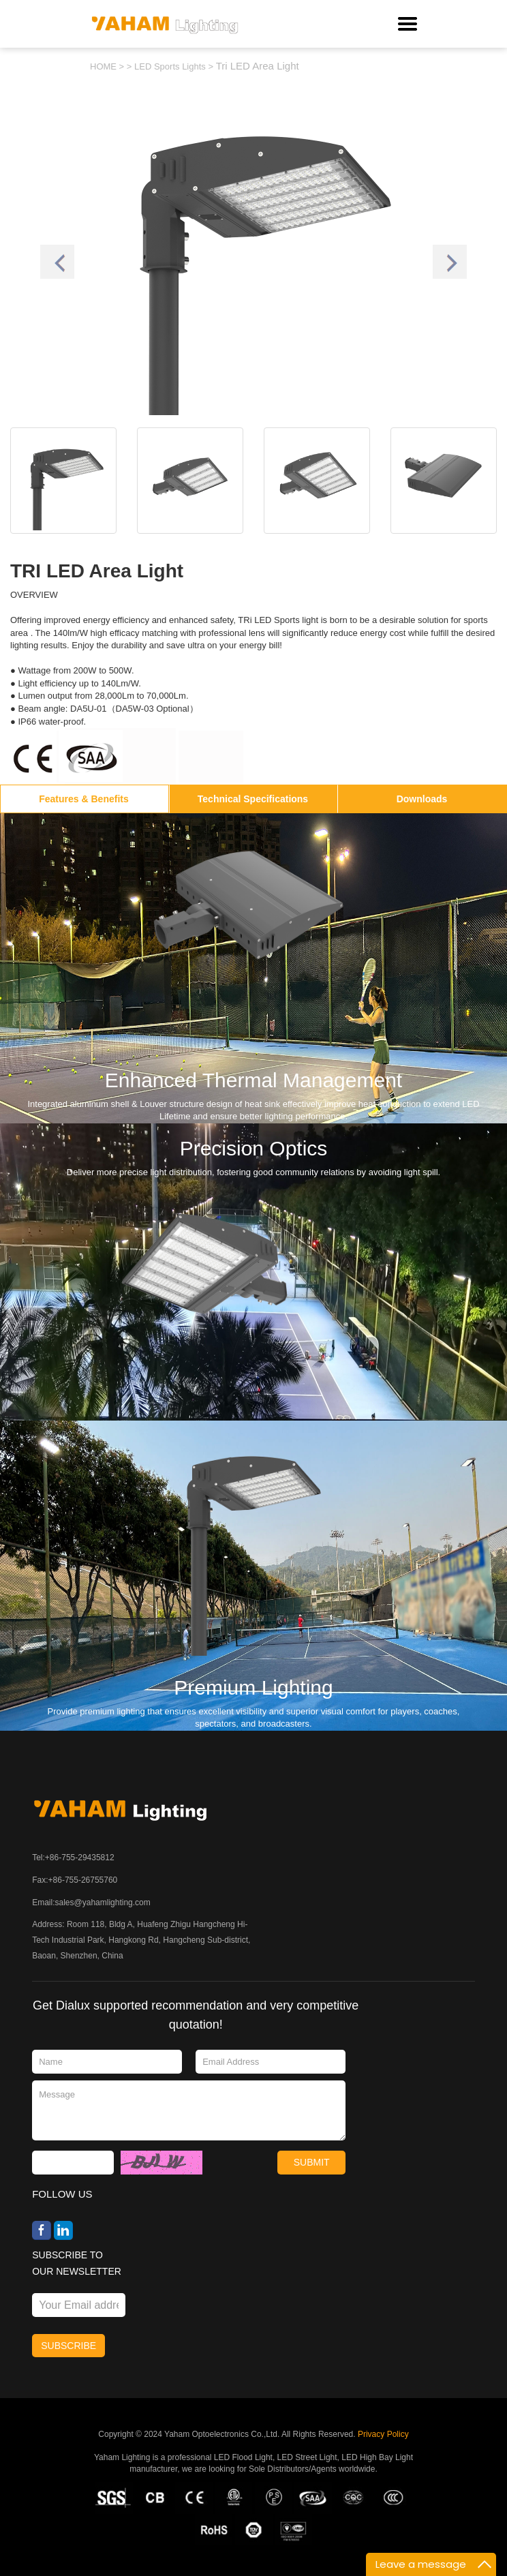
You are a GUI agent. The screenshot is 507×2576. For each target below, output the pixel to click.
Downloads (422, 798)
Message (188, 2110)
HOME (103, 66)
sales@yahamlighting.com (103, 1902)
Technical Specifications (253, 798)
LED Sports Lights (170, 66)
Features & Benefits (83, 798)
